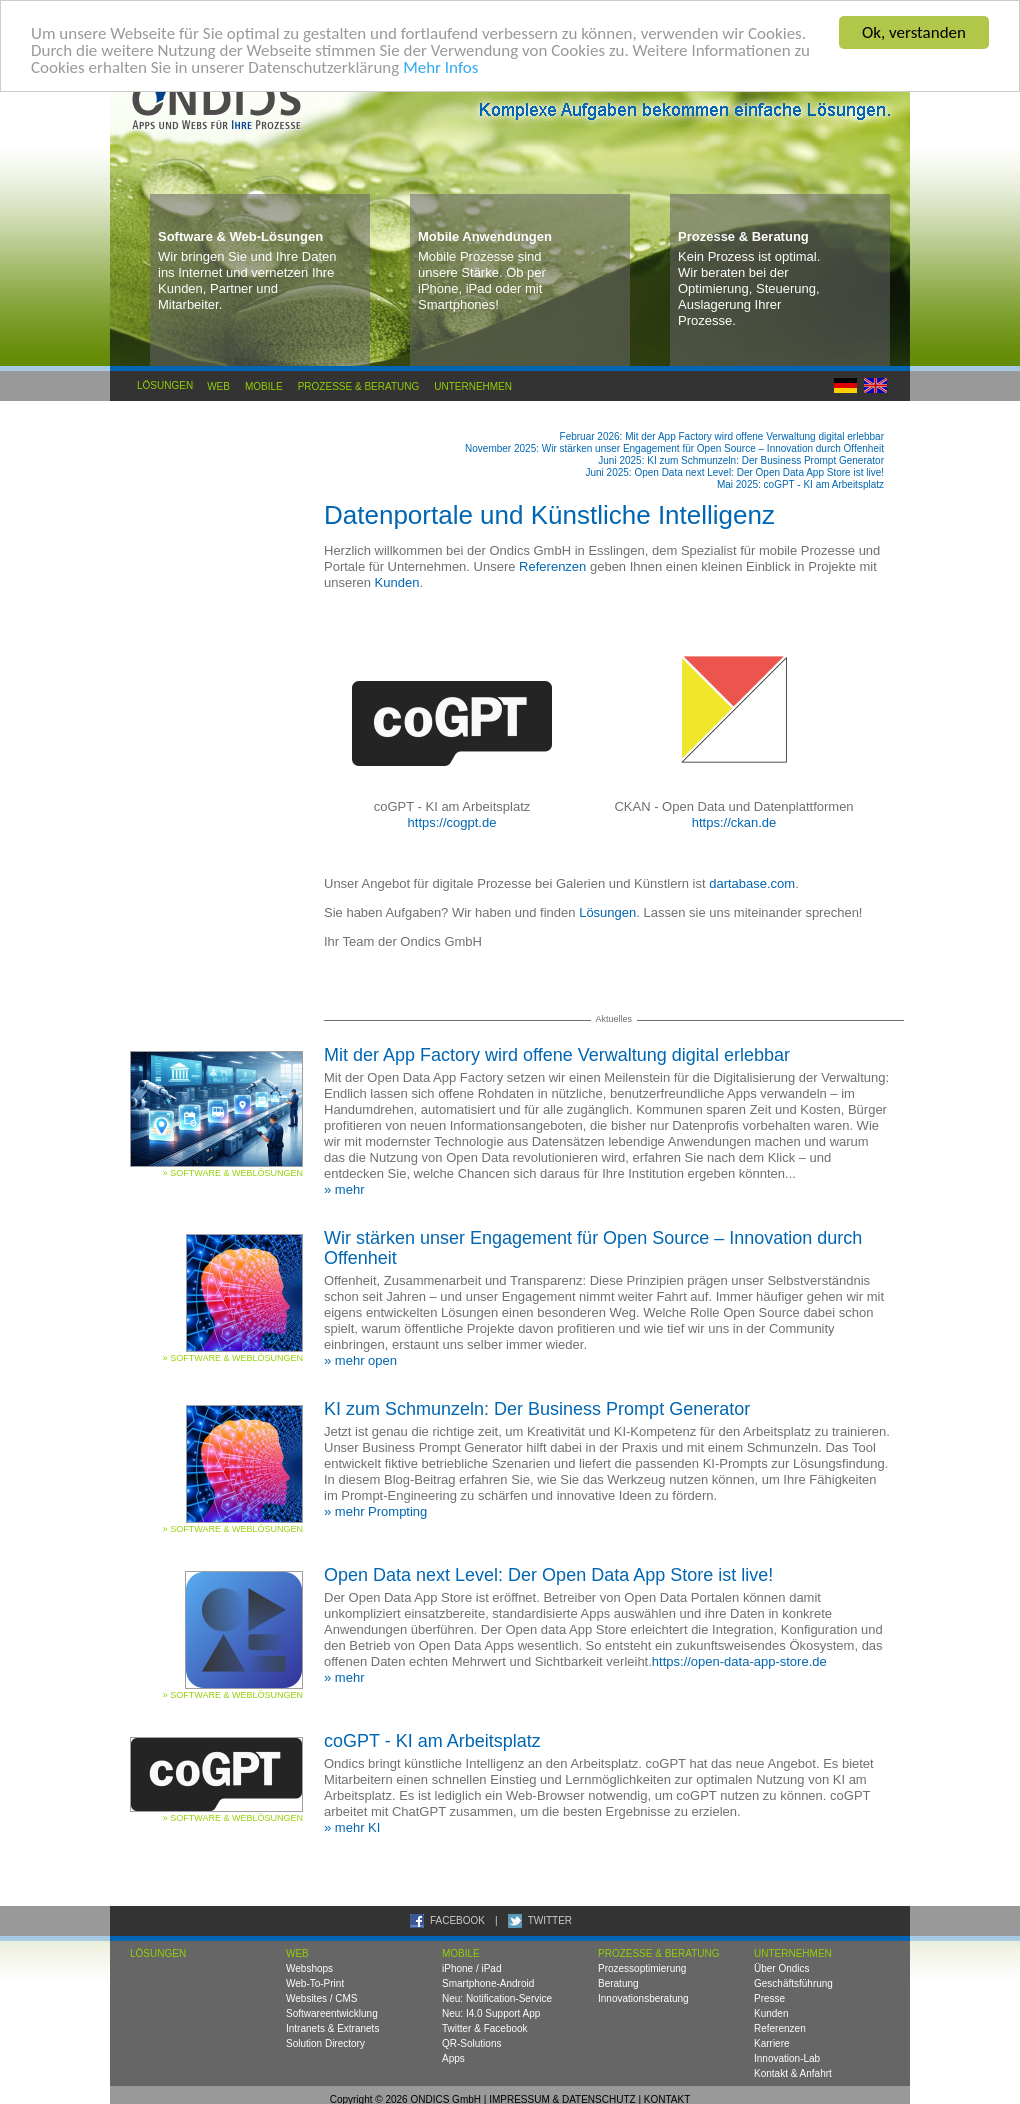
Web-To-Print (315, 1983)
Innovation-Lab (787, 2058)
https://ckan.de (734, 822)
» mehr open (360, 1360)
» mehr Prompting (375, 1511)
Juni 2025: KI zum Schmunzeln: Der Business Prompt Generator (741, 460)
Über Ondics (782, 1968)
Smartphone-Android (488, 1983)
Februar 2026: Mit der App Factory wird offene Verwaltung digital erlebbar (722, 436)
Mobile (264, 386)
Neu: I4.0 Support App (491, 2013)
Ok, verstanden (914, 32)
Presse (769, 1998)
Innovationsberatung (643, 1998)
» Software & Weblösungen (233, 1173)
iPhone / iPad (472, 1968)
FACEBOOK (457, 1920)
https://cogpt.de (452, 822)
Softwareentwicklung (332, 2013)
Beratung (618, 1983)
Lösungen (165, 385)
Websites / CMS (322, 1998)
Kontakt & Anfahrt (793, 2073)
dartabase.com (752, 883)
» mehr (344, 1189)
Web (219, 386)
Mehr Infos (440, 66)
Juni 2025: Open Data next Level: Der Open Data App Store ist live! (734, 472)
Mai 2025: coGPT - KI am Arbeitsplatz (800, 484)
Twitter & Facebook (485, 2028)
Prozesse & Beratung (359, 386)
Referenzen (552, 566)
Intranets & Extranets (332, 2028)
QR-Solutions (471, 2043)
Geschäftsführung (793, 1983)
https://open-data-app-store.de (739, 1661)
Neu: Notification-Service (497, 1998)
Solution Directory (325, 2043)
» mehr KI (352, 1827)
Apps (453, 2058)
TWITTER (550, 1920)
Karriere (772, 2043)
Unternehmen (473, 386)
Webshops (309, 1968)
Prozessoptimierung (642, 1968)
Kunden (397, 582)
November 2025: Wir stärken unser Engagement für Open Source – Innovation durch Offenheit (674, 448)
